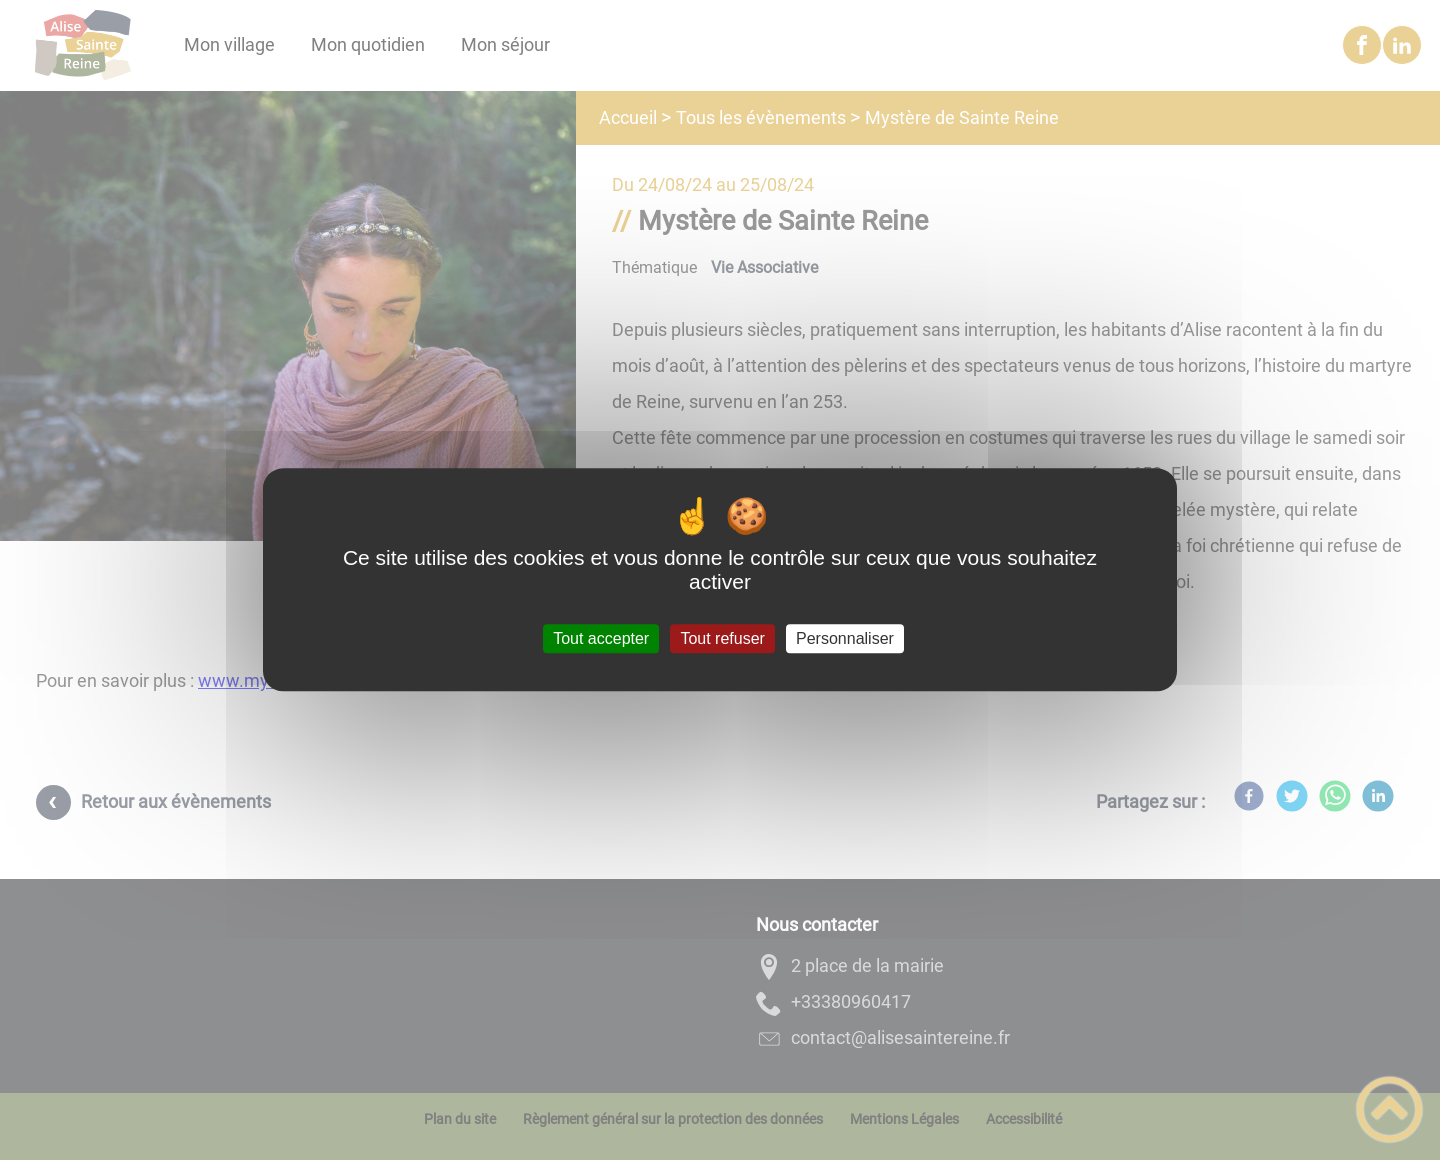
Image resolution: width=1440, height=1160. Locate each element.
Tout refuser (722, 638)
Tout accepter (601, 638)
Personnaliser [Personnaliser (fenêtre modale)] (845, 638)
